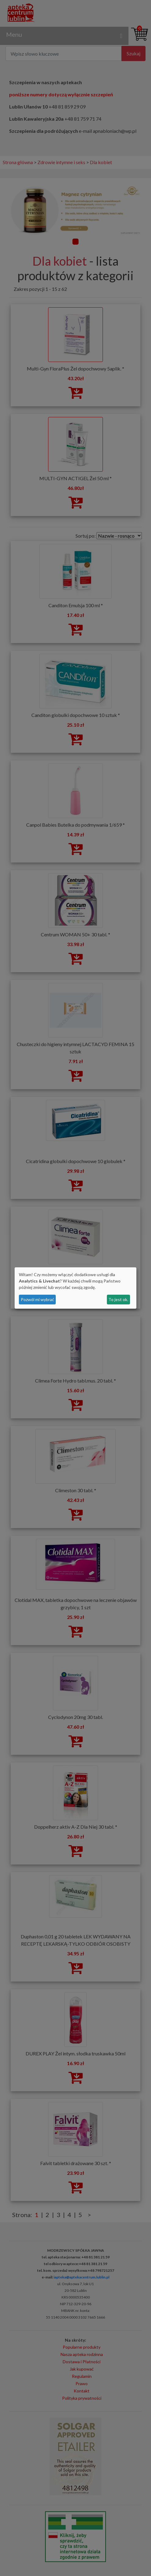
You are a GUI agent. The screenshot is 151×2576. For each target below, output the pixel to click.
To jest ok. (118, 1299)
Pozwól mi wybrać (37, 1299)
